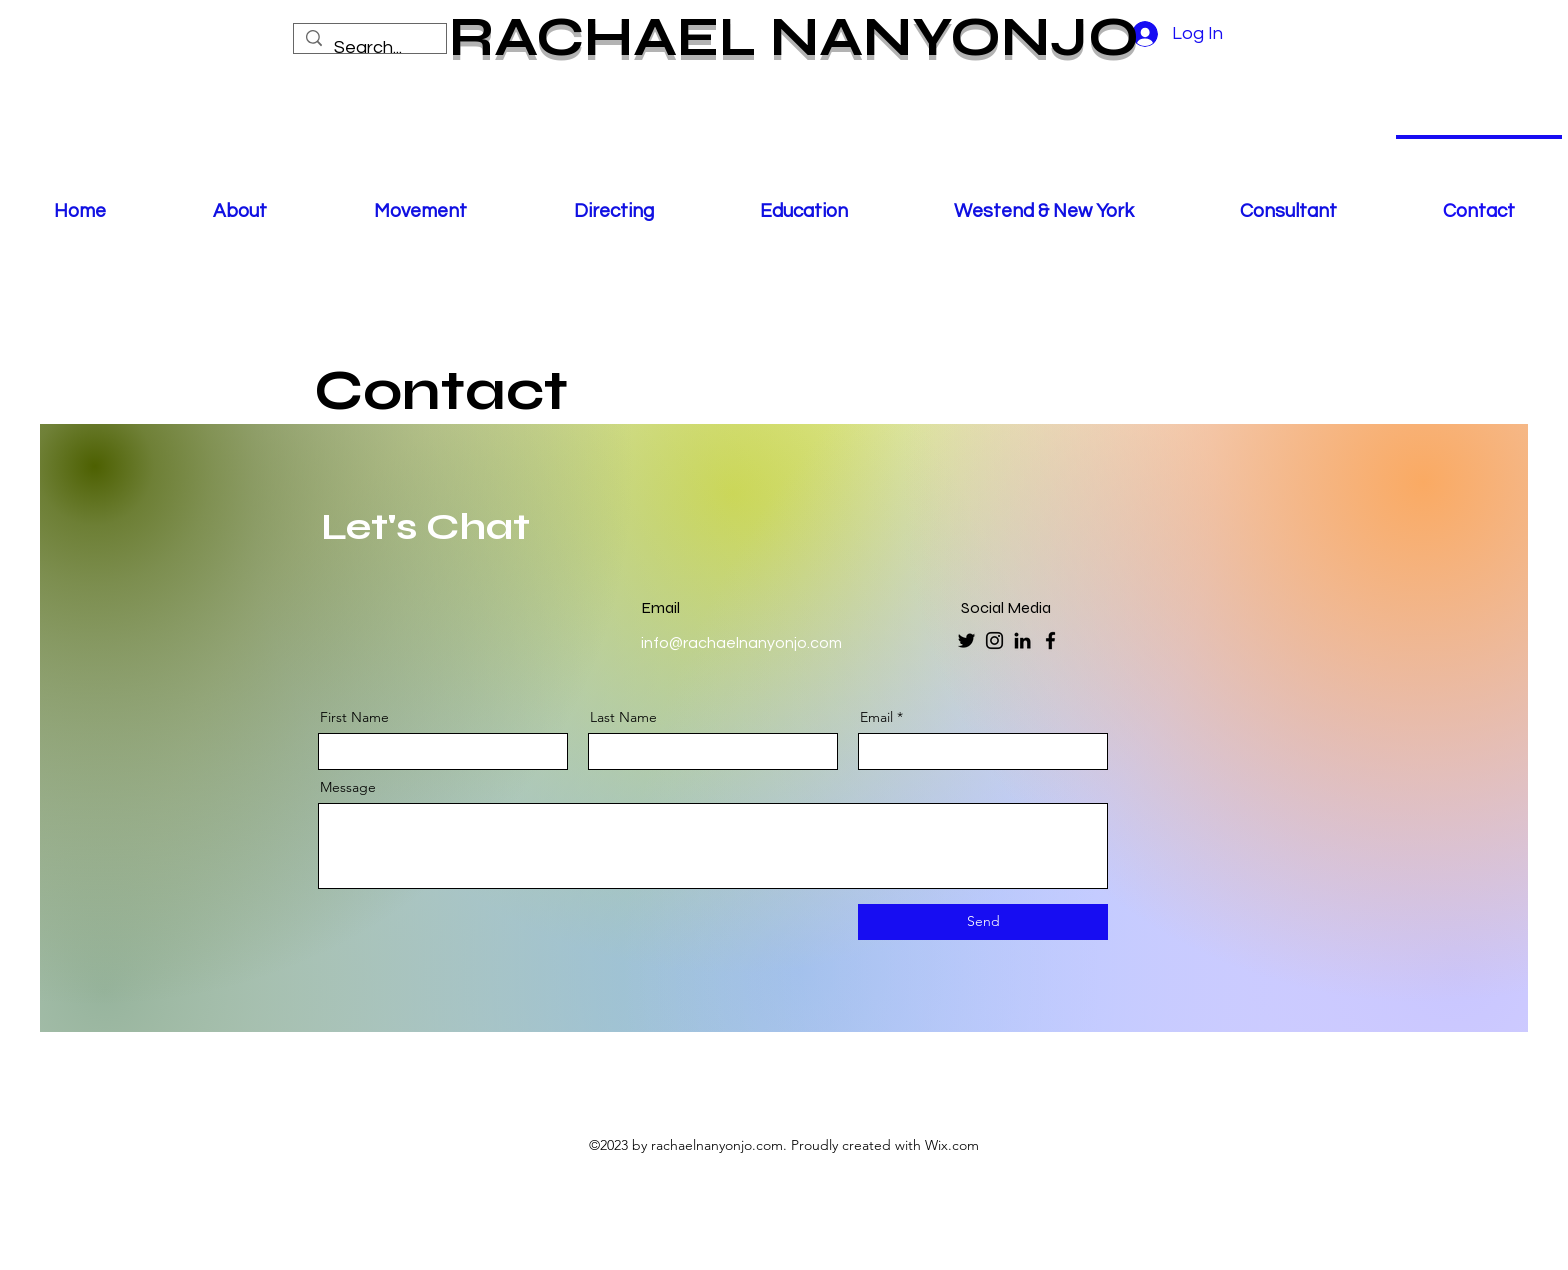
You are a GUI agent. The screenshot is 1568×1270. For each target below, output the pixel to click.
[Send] (983, 922)
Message (348, 787)
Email (876, 717)
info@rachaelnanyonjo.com (741, 643)
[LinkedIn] (1022, 640)
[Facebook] (1050, 640)
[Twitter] (966, 640)
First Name (354, 717)
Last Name (623, 717)
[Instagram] (994, 640)
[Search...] (369, 48)
